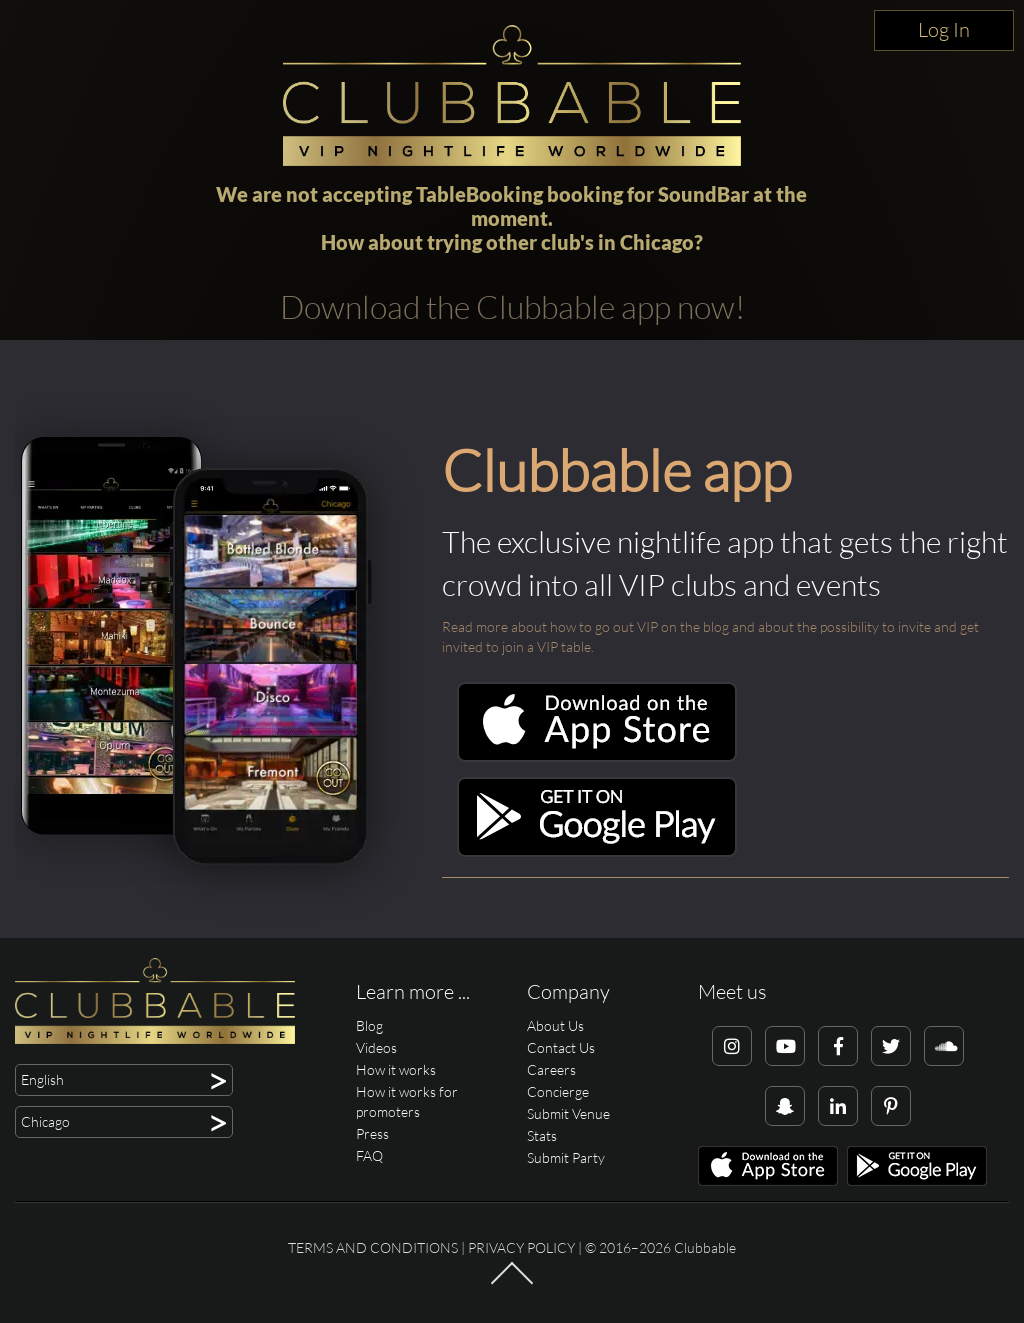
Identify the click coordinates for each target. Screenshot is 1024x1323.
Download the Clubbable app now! (512, 306)
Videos (376, 1047)
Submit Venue (568, 1113)
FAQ (369, 1155)
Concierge (558, 1091)
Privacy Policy (521, 1247)
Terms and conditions (373, 1247)
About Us (555, 1025)
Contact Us (561, 1047)
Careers (551, 1069)
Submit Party (566, 1157)
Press (372, 1133)
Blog (369, 1025)
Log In (944, 29)
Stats (542, 1135)
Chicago (657, 242)
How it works (396, 1069)
